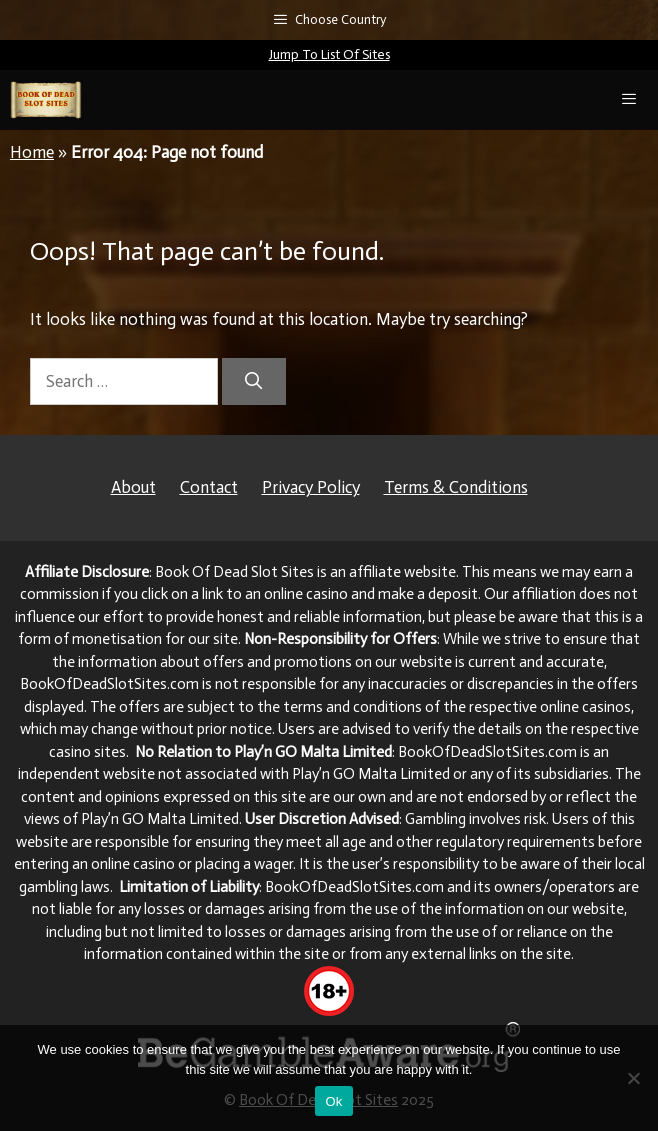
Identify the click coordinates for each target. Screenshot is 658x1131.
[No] (633, 1078)
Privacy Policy (311, 487)
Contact (209, 487)
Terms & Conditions (456, 487)
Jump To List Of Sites (329, 54)
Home (32, 152)
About (133, 487)
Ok (333, 1101)
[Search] (254, 382)
